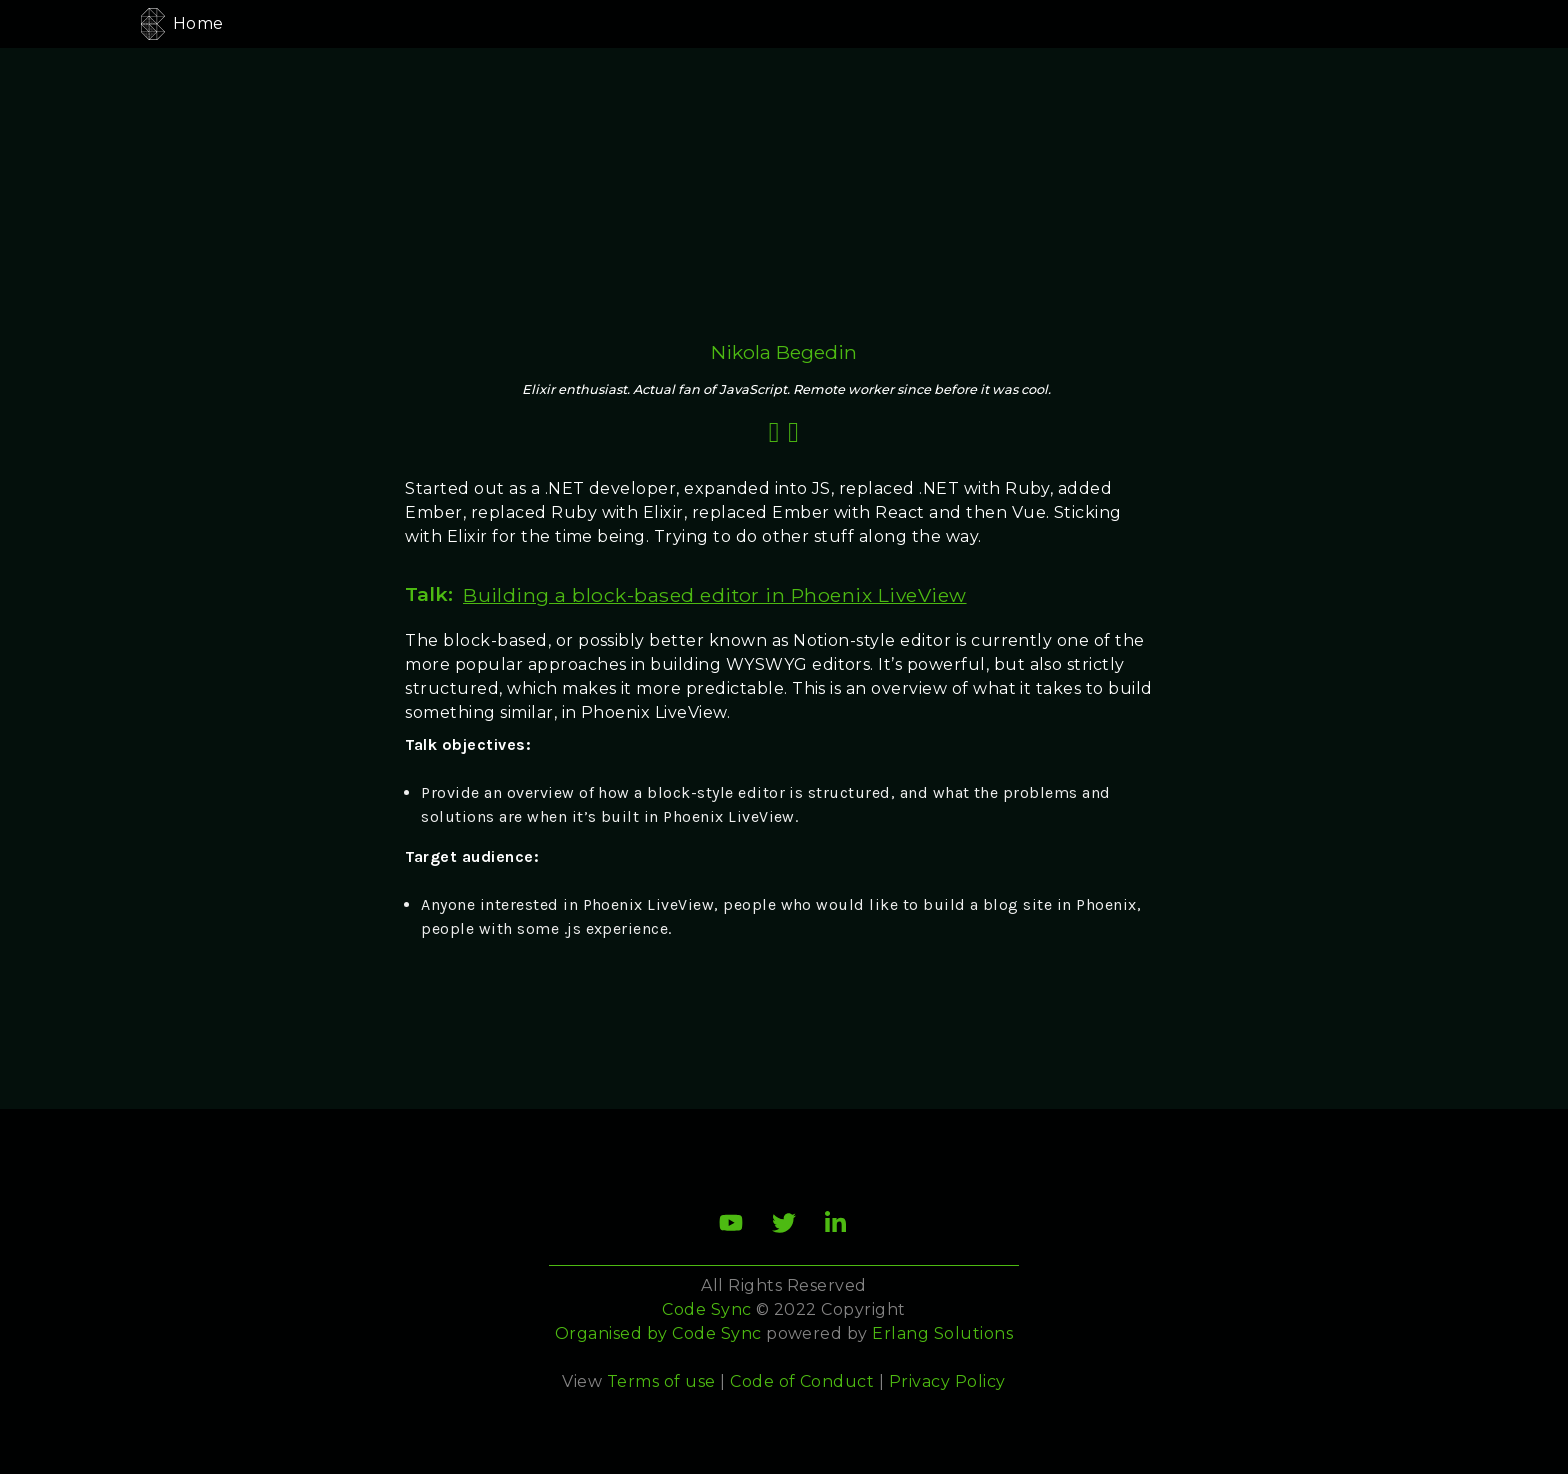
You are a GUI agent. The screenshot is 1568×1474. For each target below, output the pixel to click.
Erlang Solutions (942, 1333)
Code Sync (716, 1333)
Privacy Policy (947, 1381)
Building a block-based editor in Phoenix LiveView (715, 595)
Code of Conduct (802, 1381)
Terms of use (661, 1381)
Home (198, 23)
